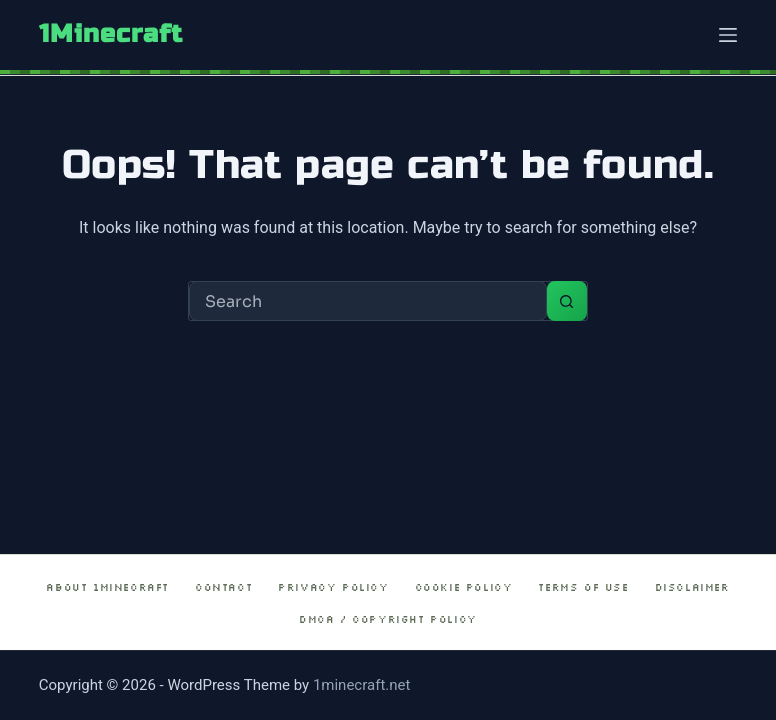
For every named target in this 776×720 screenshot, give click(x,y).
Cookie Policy (464, 587)
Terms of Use (583, 587)
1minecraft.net (362, 685)
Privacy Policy (333, 587)
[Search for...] (368, 301)
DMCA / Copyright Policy (388, 619)
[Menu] (728, 35)
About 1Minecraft (107, 587)
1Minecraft (111, 34)
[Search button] (567, 301)
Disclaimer (692, 587)
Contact (223, 587)
